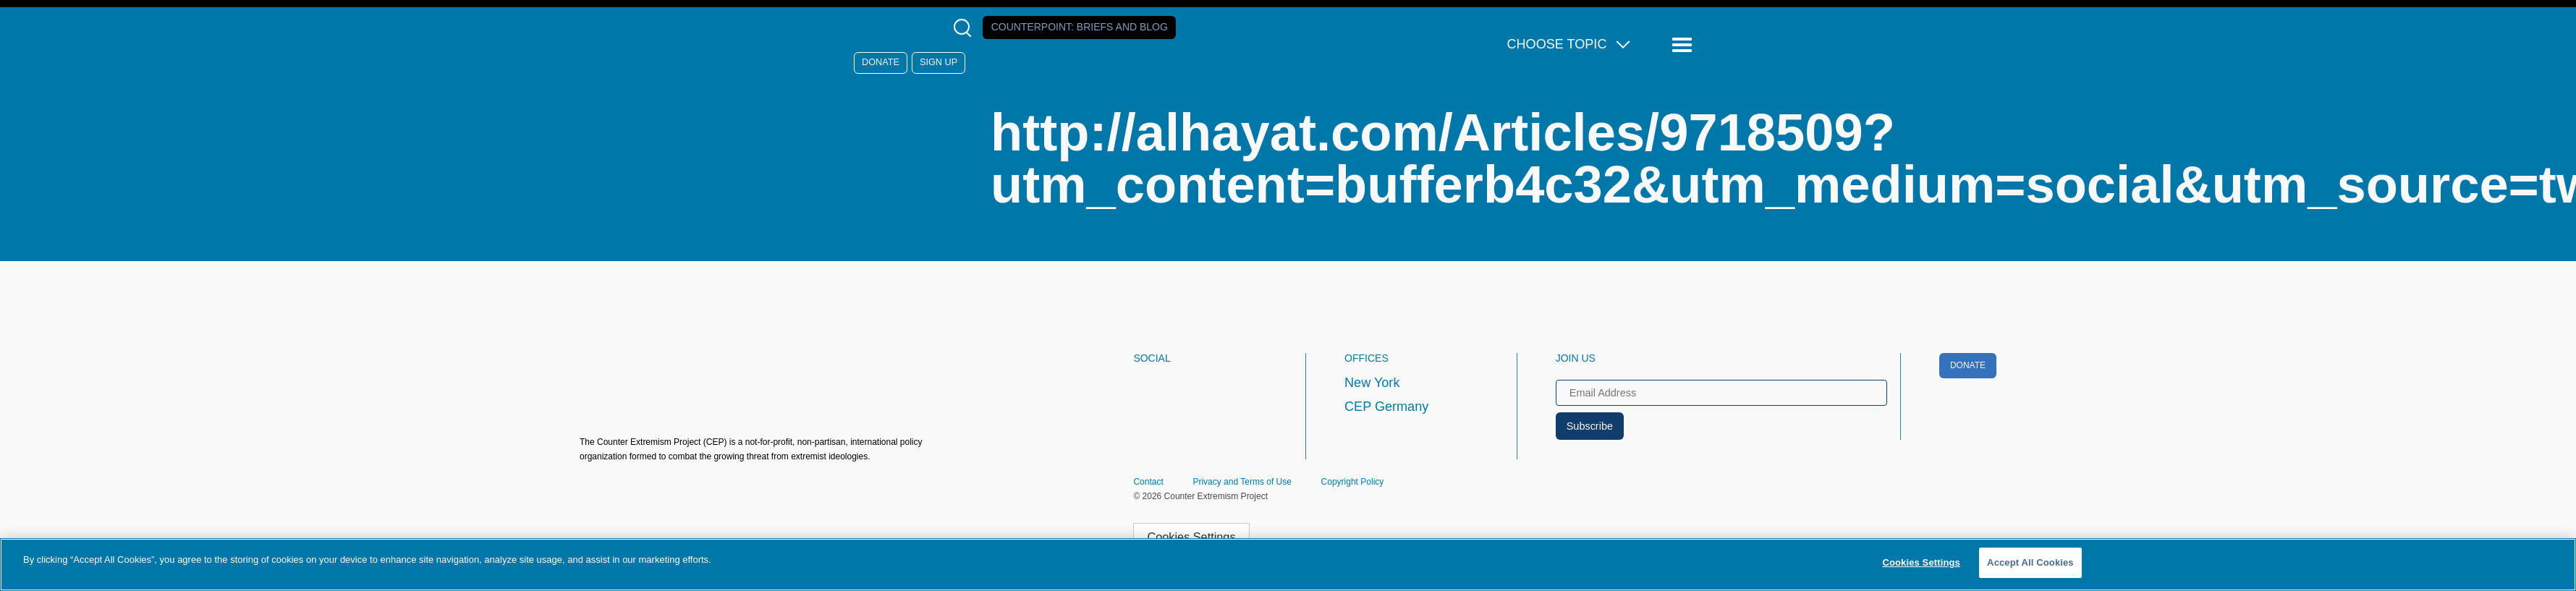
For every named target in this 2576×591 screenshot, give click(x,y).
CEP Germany (1386, 406)
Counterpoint (1079, 27)
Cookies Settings (1191, 536)
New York (1371, 382)
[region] (1288, 564)
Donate (880, 62)
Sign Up (938, 62)
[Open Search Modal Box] (965, 28)
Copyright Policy (1352, 482)
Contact (1148, 482)
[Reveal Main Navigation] (1684, 45)
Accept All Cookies (2030, 562)
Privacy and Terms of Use (1242, 482)
